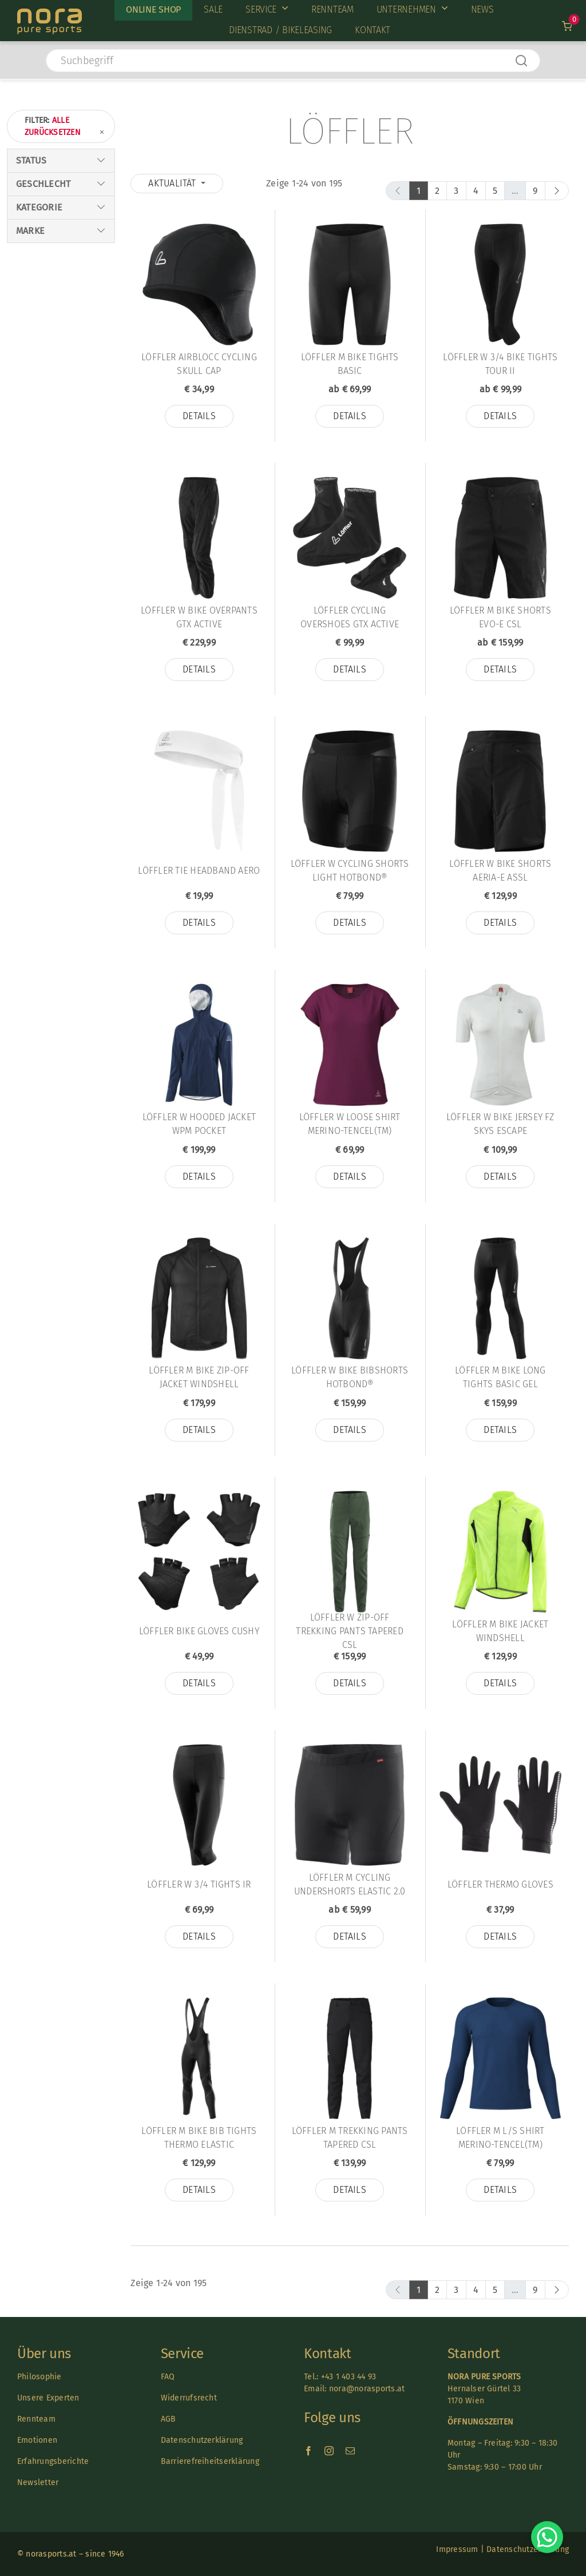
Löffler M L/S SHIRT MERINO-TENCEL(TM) (500, 2137)
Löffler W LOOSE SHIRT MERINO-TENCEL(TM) (350, 1124)
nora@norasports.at (366, 2389)
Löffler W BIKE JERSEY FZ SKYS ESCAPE (500, 1124)
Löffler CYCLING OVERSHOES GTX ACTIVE (349, 617)
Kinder (29, 268)
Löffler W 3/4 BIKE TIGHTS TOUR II (500, 364)
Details (199, 416)
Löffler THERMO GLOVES (500, 1884)
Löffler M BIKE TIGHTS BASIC (350, 364)
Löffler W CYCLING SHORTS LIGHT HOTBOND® (350, 870)
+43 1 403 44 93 (349, 2377)
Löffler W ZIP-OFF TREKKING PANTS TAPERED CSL (349, 1631)
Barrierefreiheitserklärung (210, 2461)
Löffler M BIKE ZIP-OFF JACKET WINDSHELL (199, 1377)
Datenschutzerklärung (202, 2440)
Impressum (457, 2549)
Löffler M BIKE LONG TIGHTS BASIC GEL (500, 1377)
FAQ (168, 2377)
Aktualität (173, 183)
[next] (557, 190)
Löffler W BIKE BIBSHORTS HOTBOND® (349, 1377)
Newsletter (37, 2482)
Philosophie (39, 2377)
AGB (168, 2419)
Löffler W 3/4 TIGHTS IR (199, 1884)
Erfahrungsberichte (53, 2461)
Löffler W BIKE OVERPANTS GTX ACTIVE (199, 617)
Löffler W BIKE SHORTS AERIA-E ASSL (500, 870)
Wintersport (42, 315)
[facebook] (308, 2450)
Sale (25, 184)
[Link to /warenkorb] (567, 26)
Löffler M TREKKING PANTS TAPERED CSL (350, 2137)
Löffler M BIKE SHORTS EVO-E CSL (500, 617)
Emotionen (37, 2440)
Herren (30, 256)
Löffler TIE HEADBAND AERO (199, 870)
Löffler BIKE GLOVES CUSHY (199, 1631)
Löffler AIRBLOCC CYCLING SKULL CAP (199, 364)
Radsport (35, 327)
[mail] (350, 2450)
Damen (29, 244)
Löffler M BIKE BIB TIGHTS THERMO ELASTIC (198, 2137)
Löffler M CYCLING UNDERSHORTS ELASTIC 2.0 (350, 1884)
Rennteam (36, 2419)
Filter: (65, 127)
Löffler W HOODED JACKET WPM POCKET (199, 1124)
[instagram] (329, 2450)
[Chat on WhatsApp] (547, 2537)
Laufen (30, 339)
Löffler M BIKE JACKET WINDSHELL (500, 1631)
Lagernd (33, 196)
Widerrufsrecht (189, 2398)
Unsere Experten (48, 2398)
